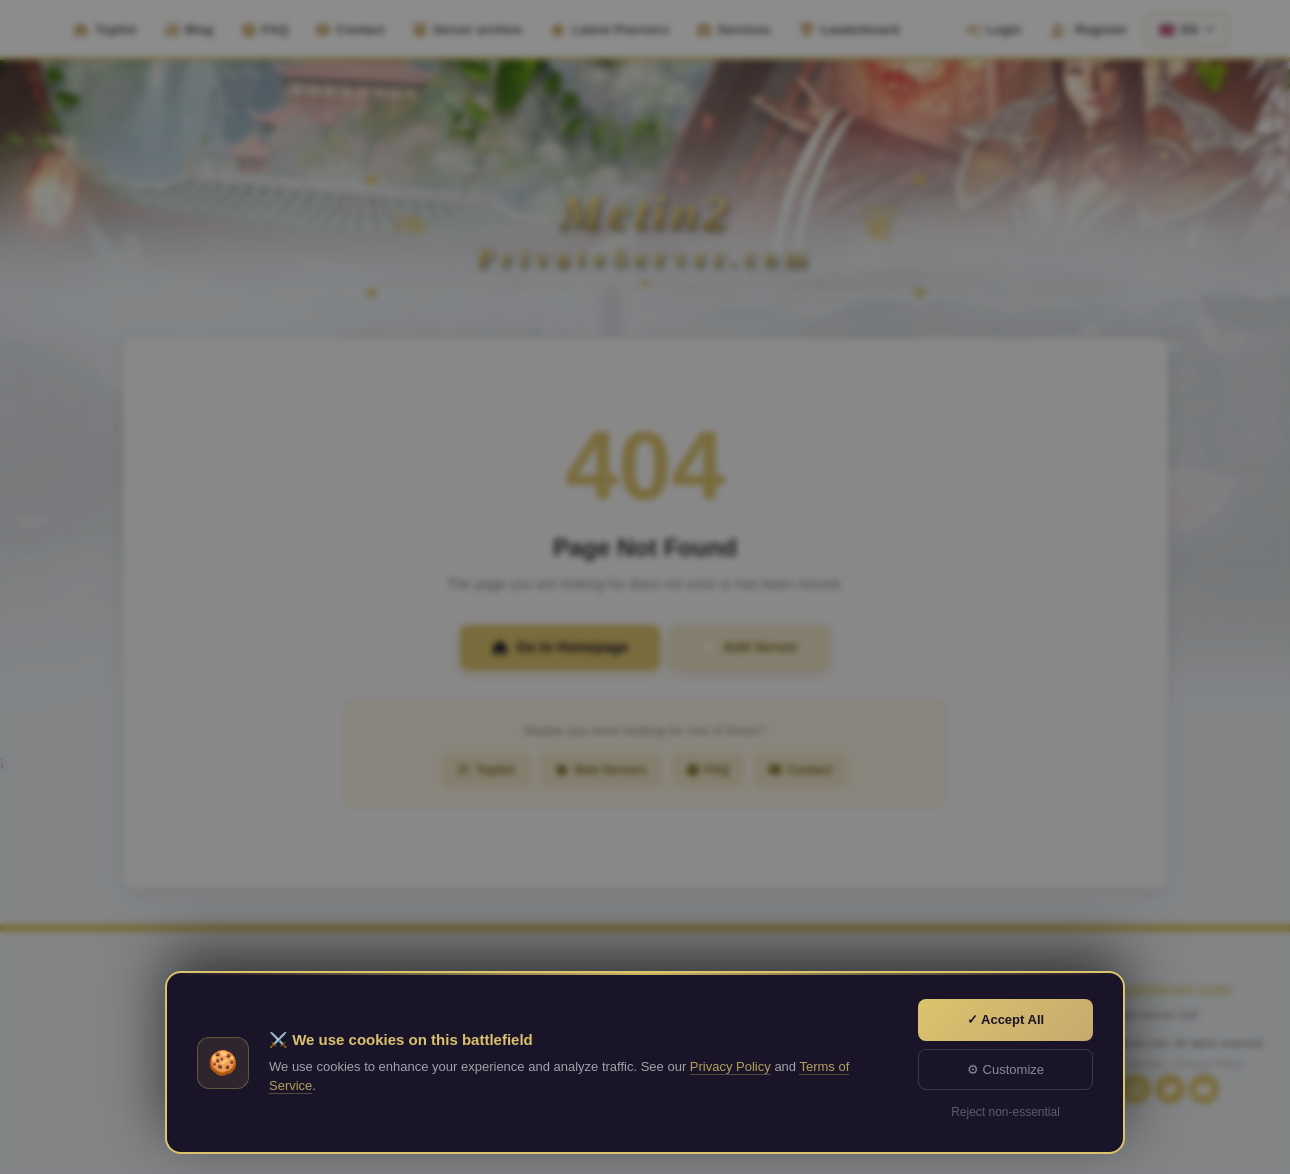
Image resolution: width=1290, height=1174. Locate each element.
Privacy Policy (730, 1066)
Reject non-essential (1005, 1112)
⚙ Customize (1005, 1069)
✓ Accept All (1005, 1019)
